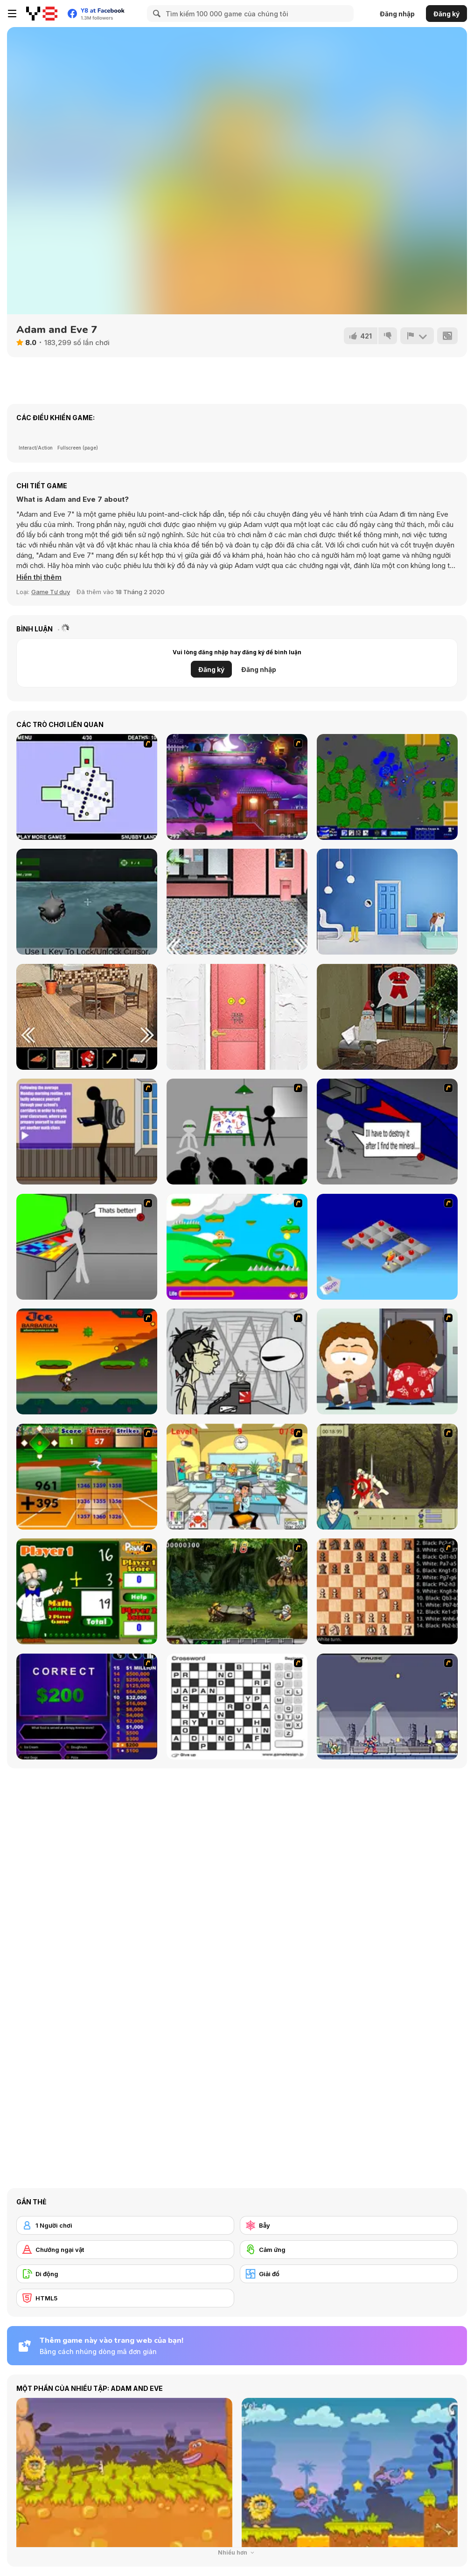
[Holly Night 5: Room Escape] (86, 1017)
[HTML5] (125, 2298)
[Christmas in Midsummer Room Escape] (237, 1017)
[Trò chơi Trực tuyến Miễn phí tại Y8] (41, 14)
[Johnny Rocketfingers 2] (237, 1361)
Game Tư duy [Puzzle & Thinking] (50, 592)
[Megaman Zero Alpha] (387, 1706)
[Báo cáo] (417, 335)
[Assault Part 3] (86, 1247)
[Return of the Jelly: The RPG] (387, 787)
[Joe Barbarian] (86, 1361)
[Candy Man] (237, 1247)
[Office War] (237, 1477)
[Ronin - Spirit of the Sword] (387, 1477)
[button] (39, 577)
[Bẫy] (349, 2225)
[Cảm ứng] (349, 2249)
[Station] (237, 902)
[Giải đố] (349, 2273)
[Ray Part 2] (387, 1361)
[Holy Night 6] (387, 1017)
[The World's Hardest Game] (86, 787)
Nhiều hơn (237, 2552)
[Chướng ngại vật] (125, 2249)
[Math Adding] (86, 1591)
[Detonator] (387, 1247)
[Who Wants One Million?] (86, 1706)
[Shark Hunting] (86, 902)
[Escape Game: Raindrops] (387, 902)
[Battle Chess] (387, 1591)
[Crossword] (237, 1706)
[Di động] (125, 2273)
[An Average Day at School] (86, 1131)
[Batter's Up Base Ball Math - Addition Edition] (86, 1477)
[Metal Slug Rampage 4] (237, 1591)
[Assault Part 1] (237, 1131)
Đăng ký (446, 14)
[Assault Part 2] (387, 1131)
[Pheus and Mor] (237, 787)
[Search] (155, 13)
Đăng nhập (397, 14)
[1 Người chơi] (125, 2225)
